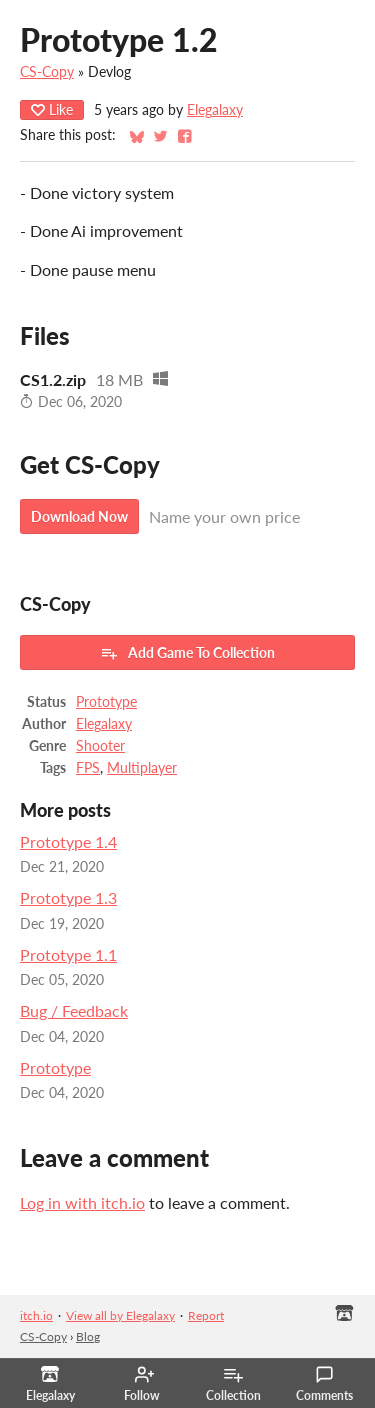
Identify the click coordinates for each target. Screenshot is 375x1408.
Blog (88, 1336)
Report (206, 1315)
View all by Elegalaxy (120, 1315)
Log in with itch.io (82, 1202)
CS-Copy (47, 72)
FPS (88, 768)
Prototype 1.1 (68, 954)
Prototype (106, 702)
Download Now (79, 516)
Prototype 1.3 (68, 897)
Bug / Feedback (74, 1010)
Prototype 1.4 (68, 841)
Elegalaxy (215, 110)
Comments (324, 1384)
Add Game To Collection (187, 653)
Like (52, 109)
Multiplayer (142, 768)
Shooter (100, 746)
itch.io (36, 1315)
